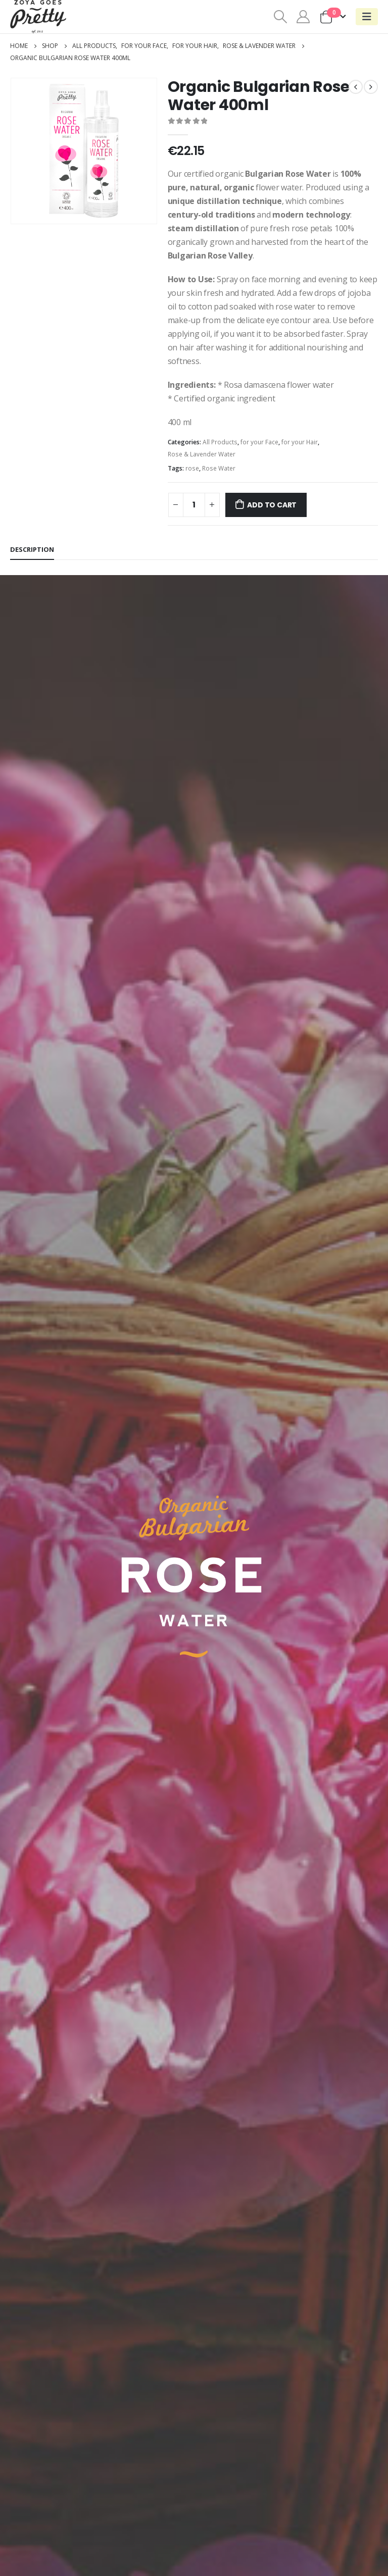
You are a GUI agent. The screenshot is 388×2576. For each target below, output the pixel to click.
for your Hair (299, 442)
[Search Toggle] (280, 16)
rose (192, 468)
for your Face (259, 442)
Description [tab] (32, 549)
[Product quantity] (194, 505)
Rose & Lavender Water (201, 454)
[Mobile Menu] (367, 16)
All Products (220, 442)
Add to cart (272, 505)
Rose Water (218, 468)
